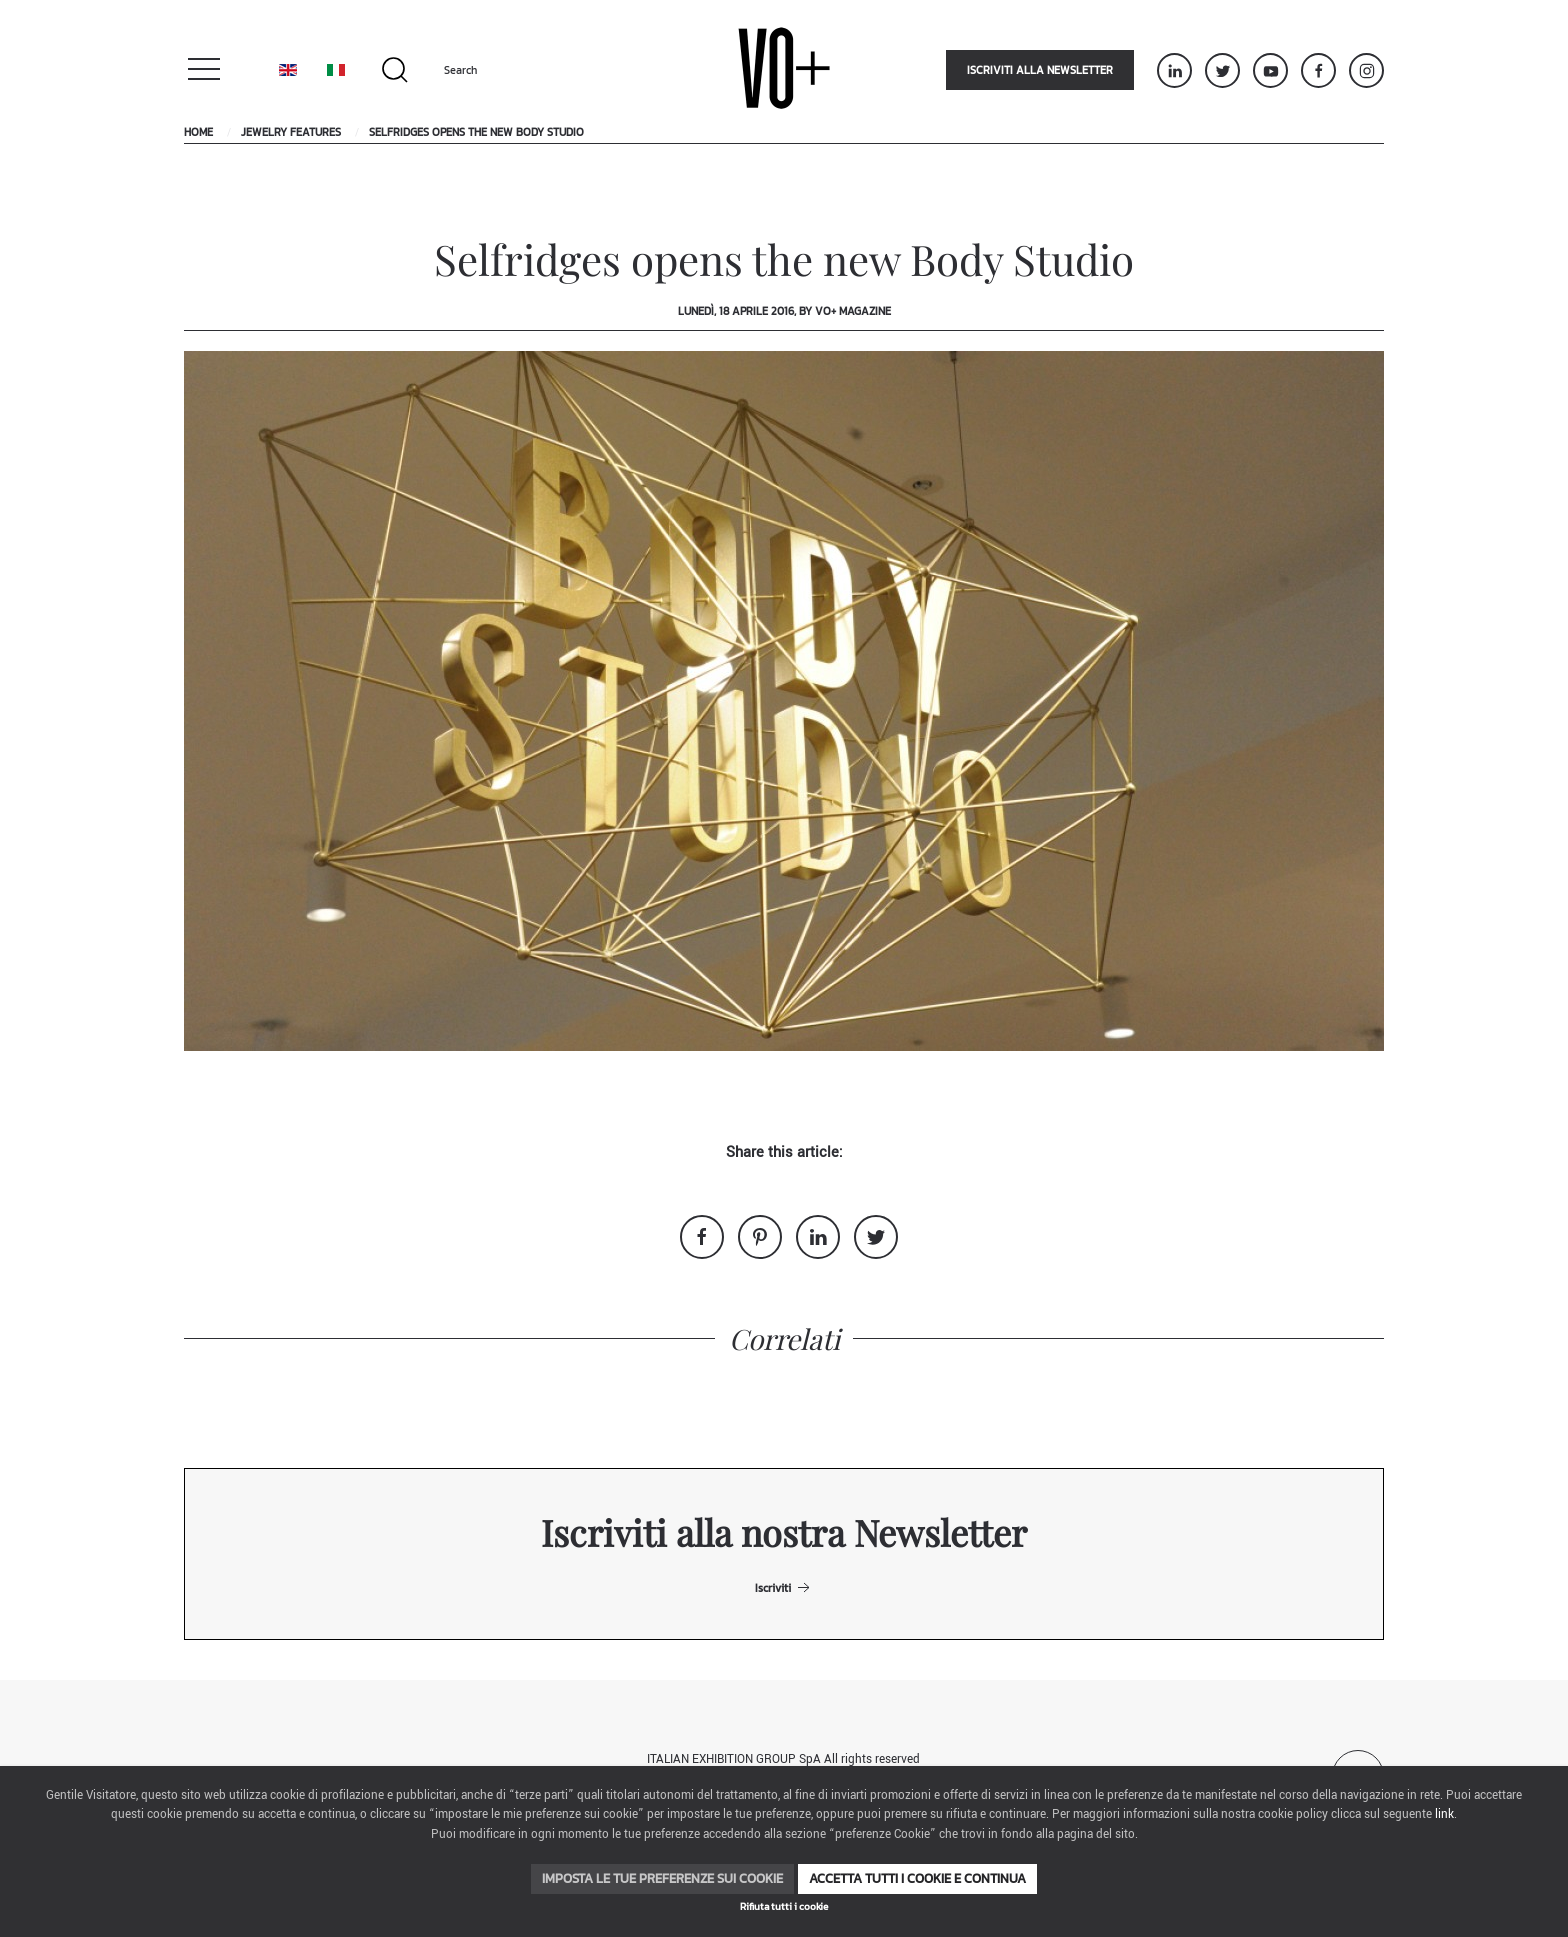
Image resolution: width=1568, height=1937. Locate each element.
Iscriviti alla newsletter (1040, 70)
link (1444, 1814)
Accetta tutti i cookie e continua (917, 1878)
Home (198, 132)
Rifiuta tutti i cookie (784, 1906)
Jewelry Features (291, 132)
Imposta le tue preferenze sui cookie (662, 1878)
